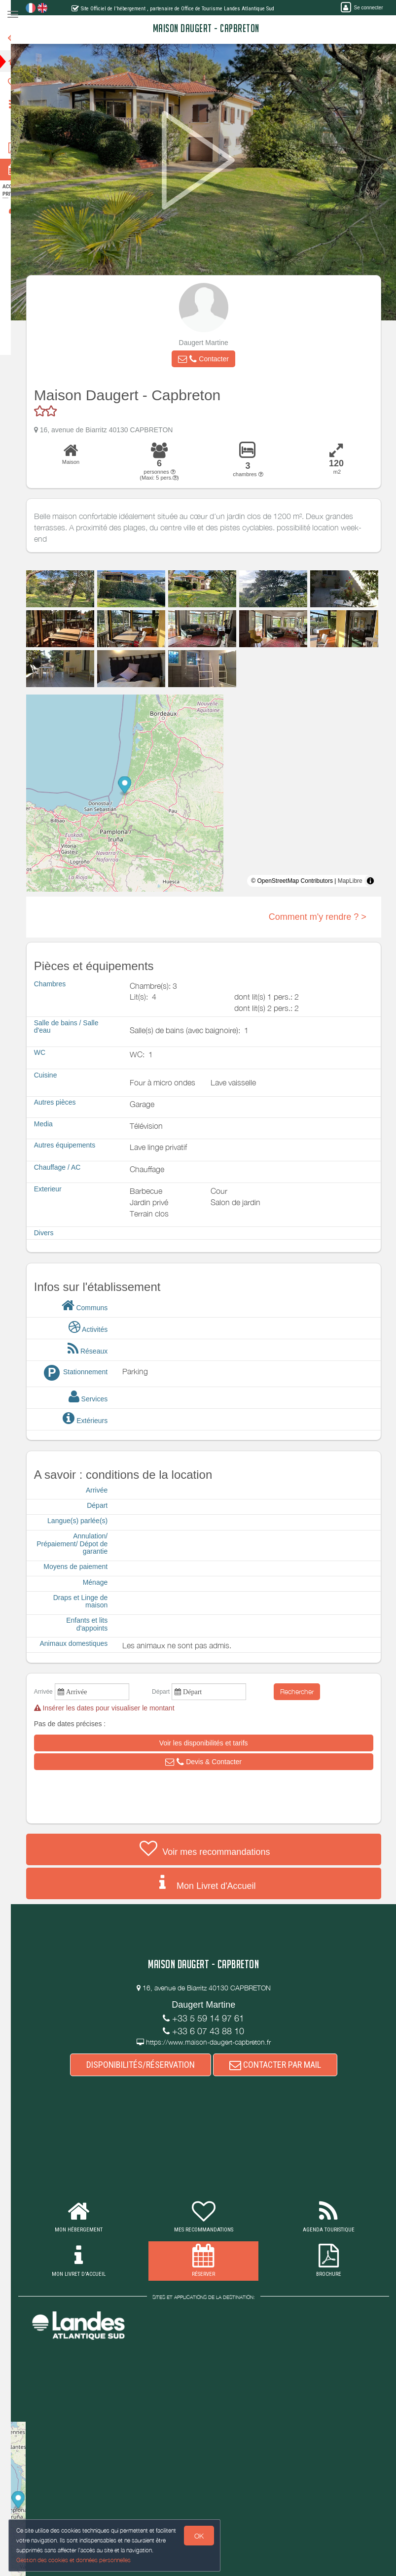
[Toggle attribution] (378, 881)
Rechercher (305, 1691)
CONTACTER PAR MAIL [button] (282, 2064)
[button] (211, 358)
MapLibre (357, 880)
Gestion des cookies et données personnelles (74, 2560)
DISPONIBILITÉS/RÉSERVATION (148, 2064)
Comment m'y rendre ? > (325, 917)
